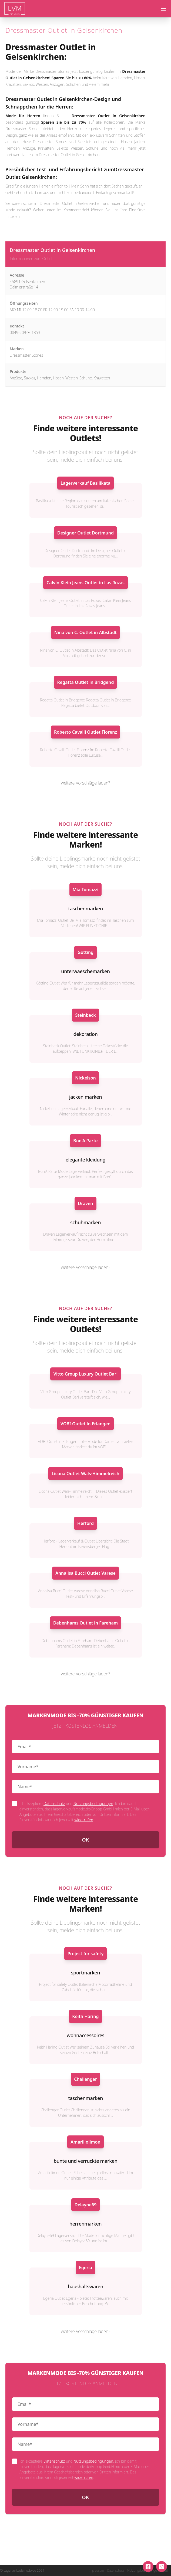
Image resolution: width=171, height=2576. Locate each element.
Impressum (96, 2570)
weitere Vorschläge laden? (85, 783)
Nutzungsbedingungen (93, 1803)
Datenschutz (54, 1803)
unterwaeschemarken (85, 971)
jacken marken (85, 1097)
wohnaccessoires (85, 2035)
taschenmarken (85, 908)
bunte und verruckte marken (85, 2161)
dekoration (85, 1034)
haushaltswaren (85, 2286)
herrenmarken (85, 2223)
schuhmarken (85, 1222)
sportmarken (85, 1972)
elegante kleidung (86, 1159)
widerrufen (83, 1819)
